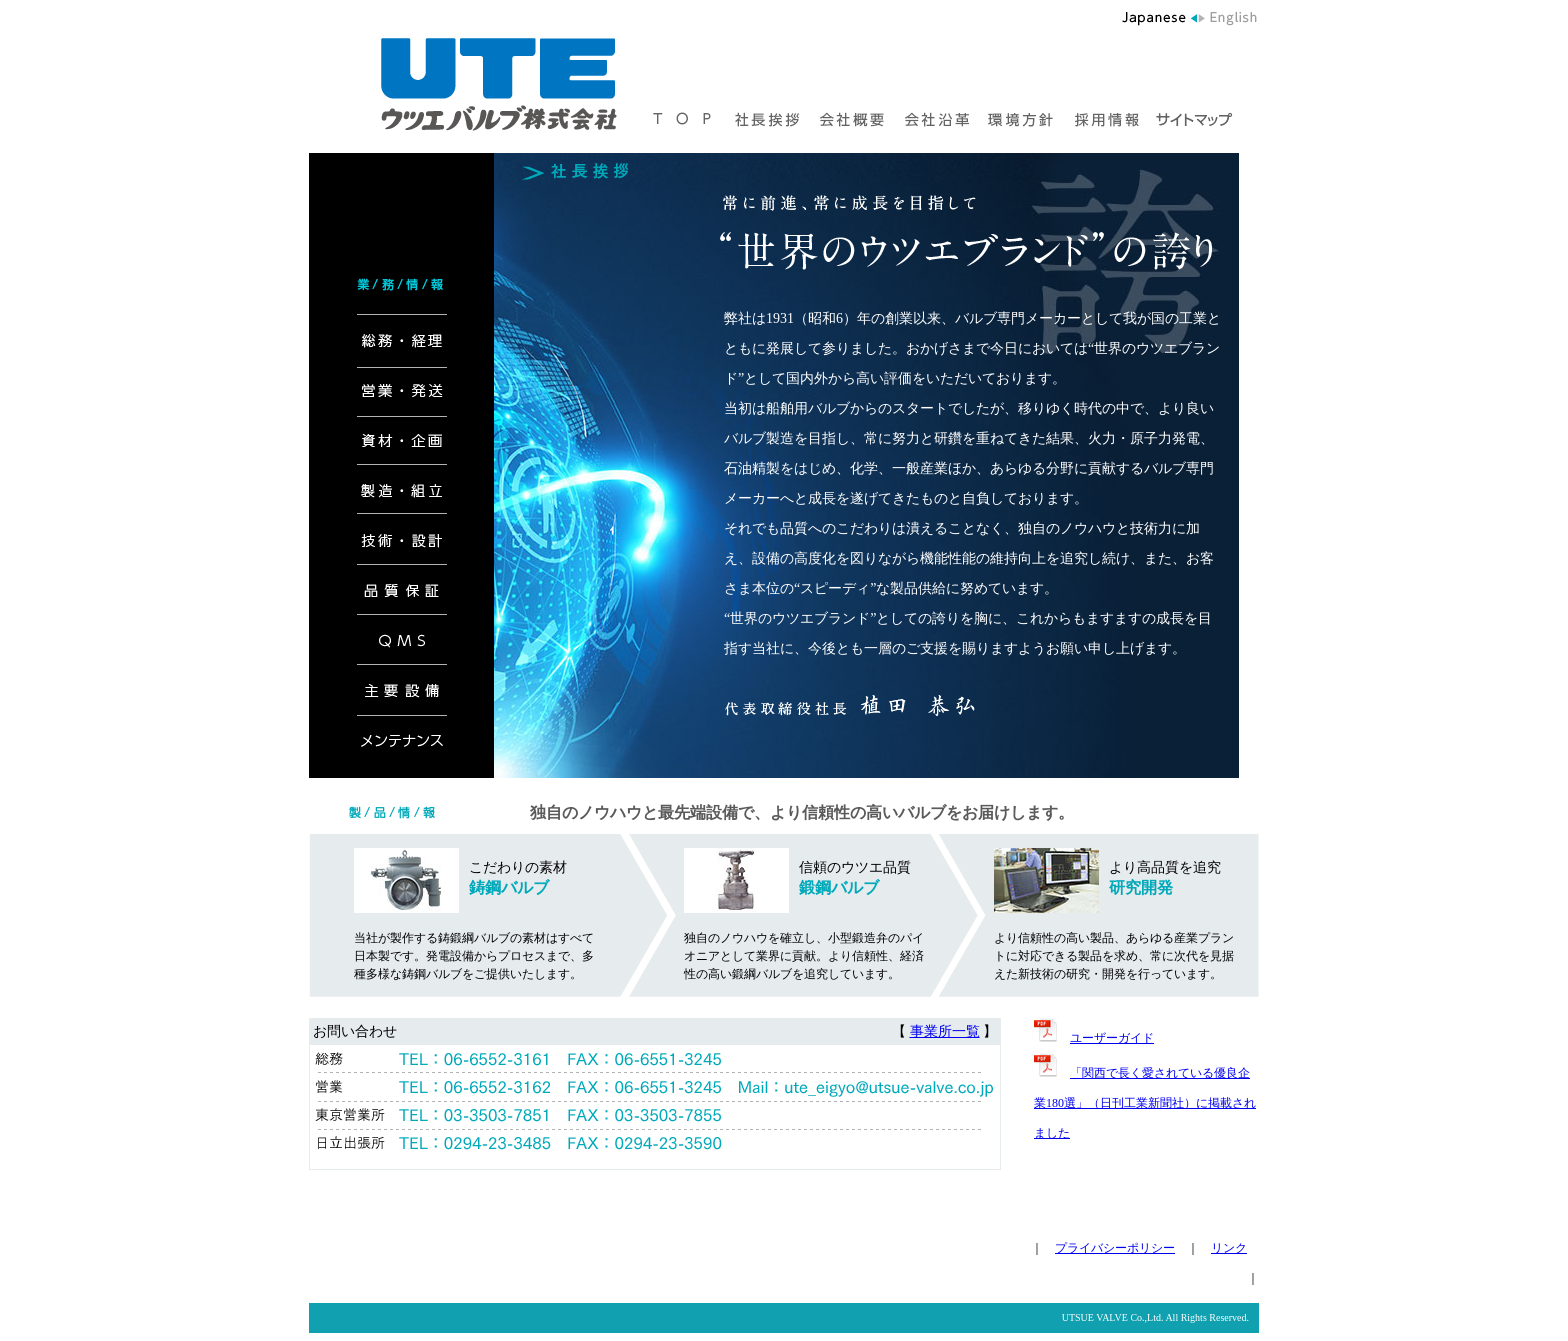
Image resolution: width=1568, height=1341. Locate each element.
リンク (1229, 1248)
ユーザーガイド (1112, 1038)
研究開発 (1141, 887)
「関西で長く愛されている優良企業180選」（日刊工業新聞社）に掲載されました (1145, 1103)
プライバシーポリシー (1115, 1248)
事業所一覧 (945, 1031)
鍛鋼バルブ (839, 887)
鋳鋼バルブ (509, 887)
